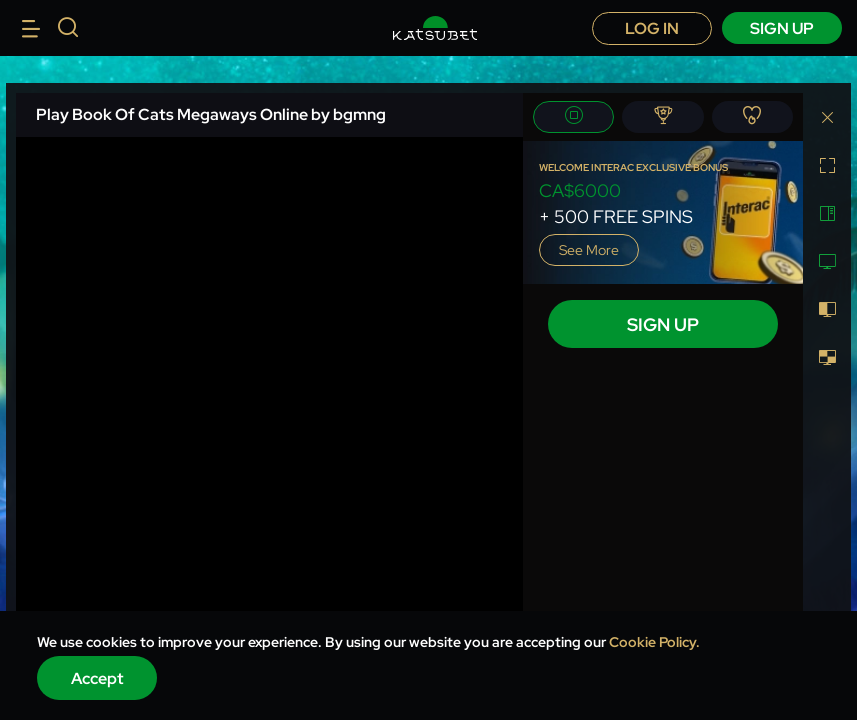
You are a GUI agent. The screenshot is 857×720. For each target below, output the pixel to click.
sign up (782, 28)
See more (589, 250)
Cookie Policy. (654, 642)
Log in (652, 28)
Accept (97, 678)
